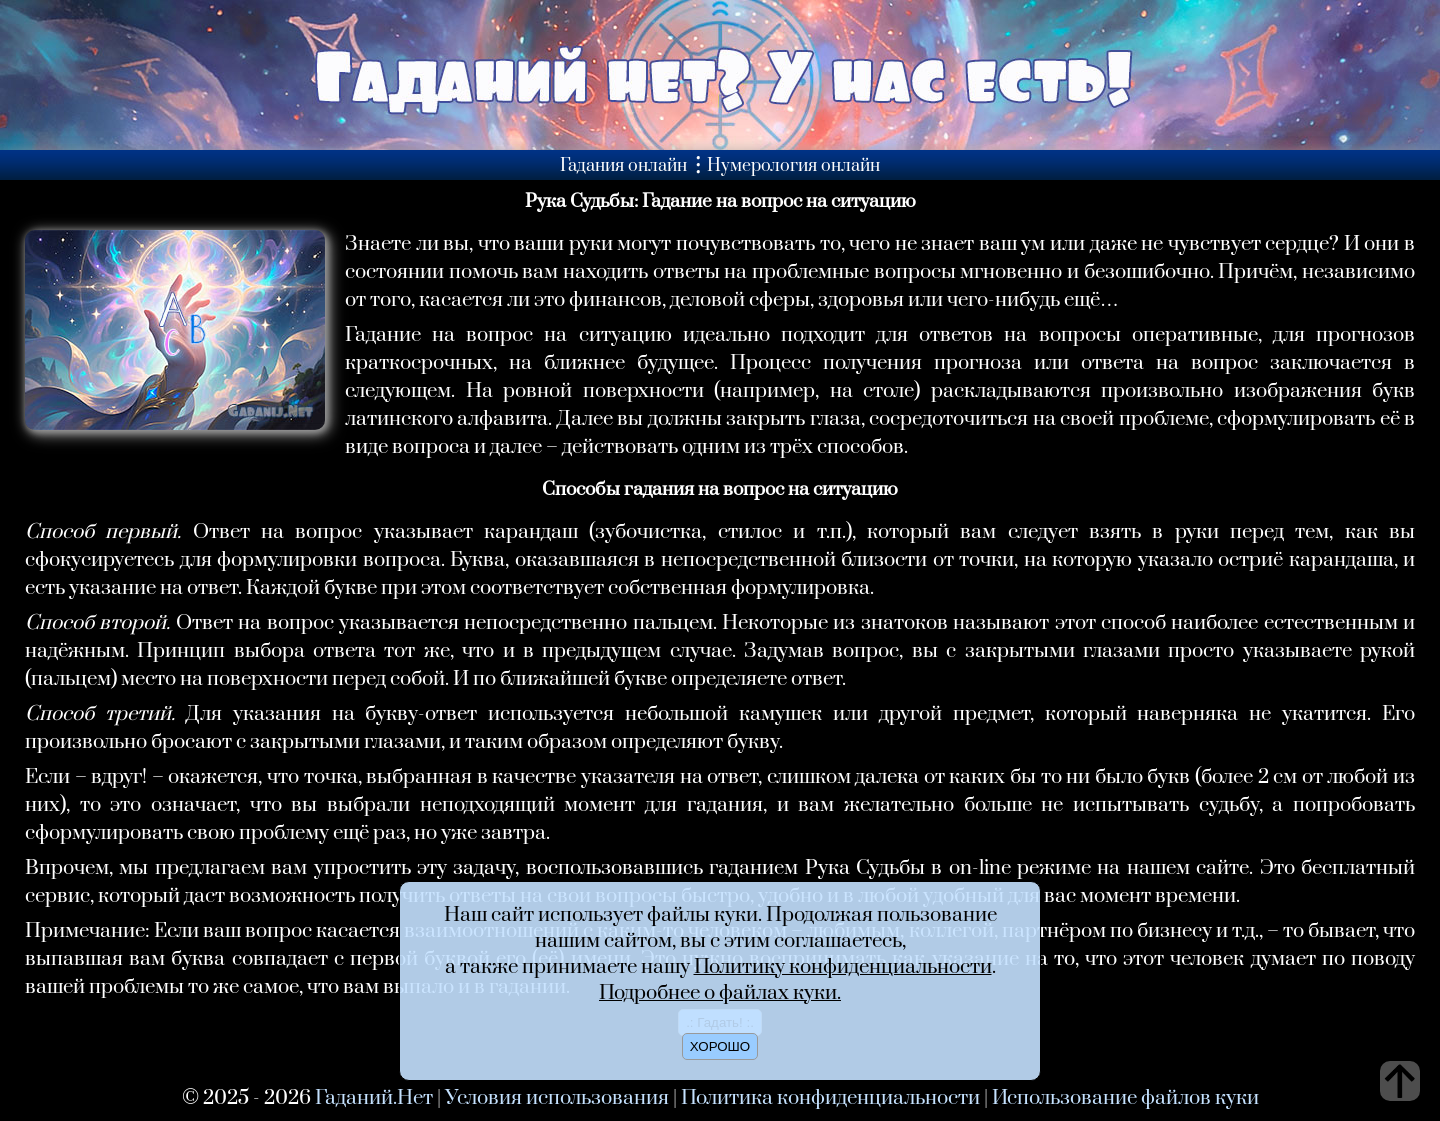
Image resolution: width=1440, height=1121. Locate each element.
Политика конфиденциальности (830, 1098)
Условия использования (557, 1098)
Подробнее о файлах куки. (720, 993)
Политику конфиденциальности (843, 967)
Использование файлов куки (1125, 1098)
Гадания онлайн (623, 166)
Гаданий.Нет (374, 1098)
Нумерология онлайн (793, 166)
